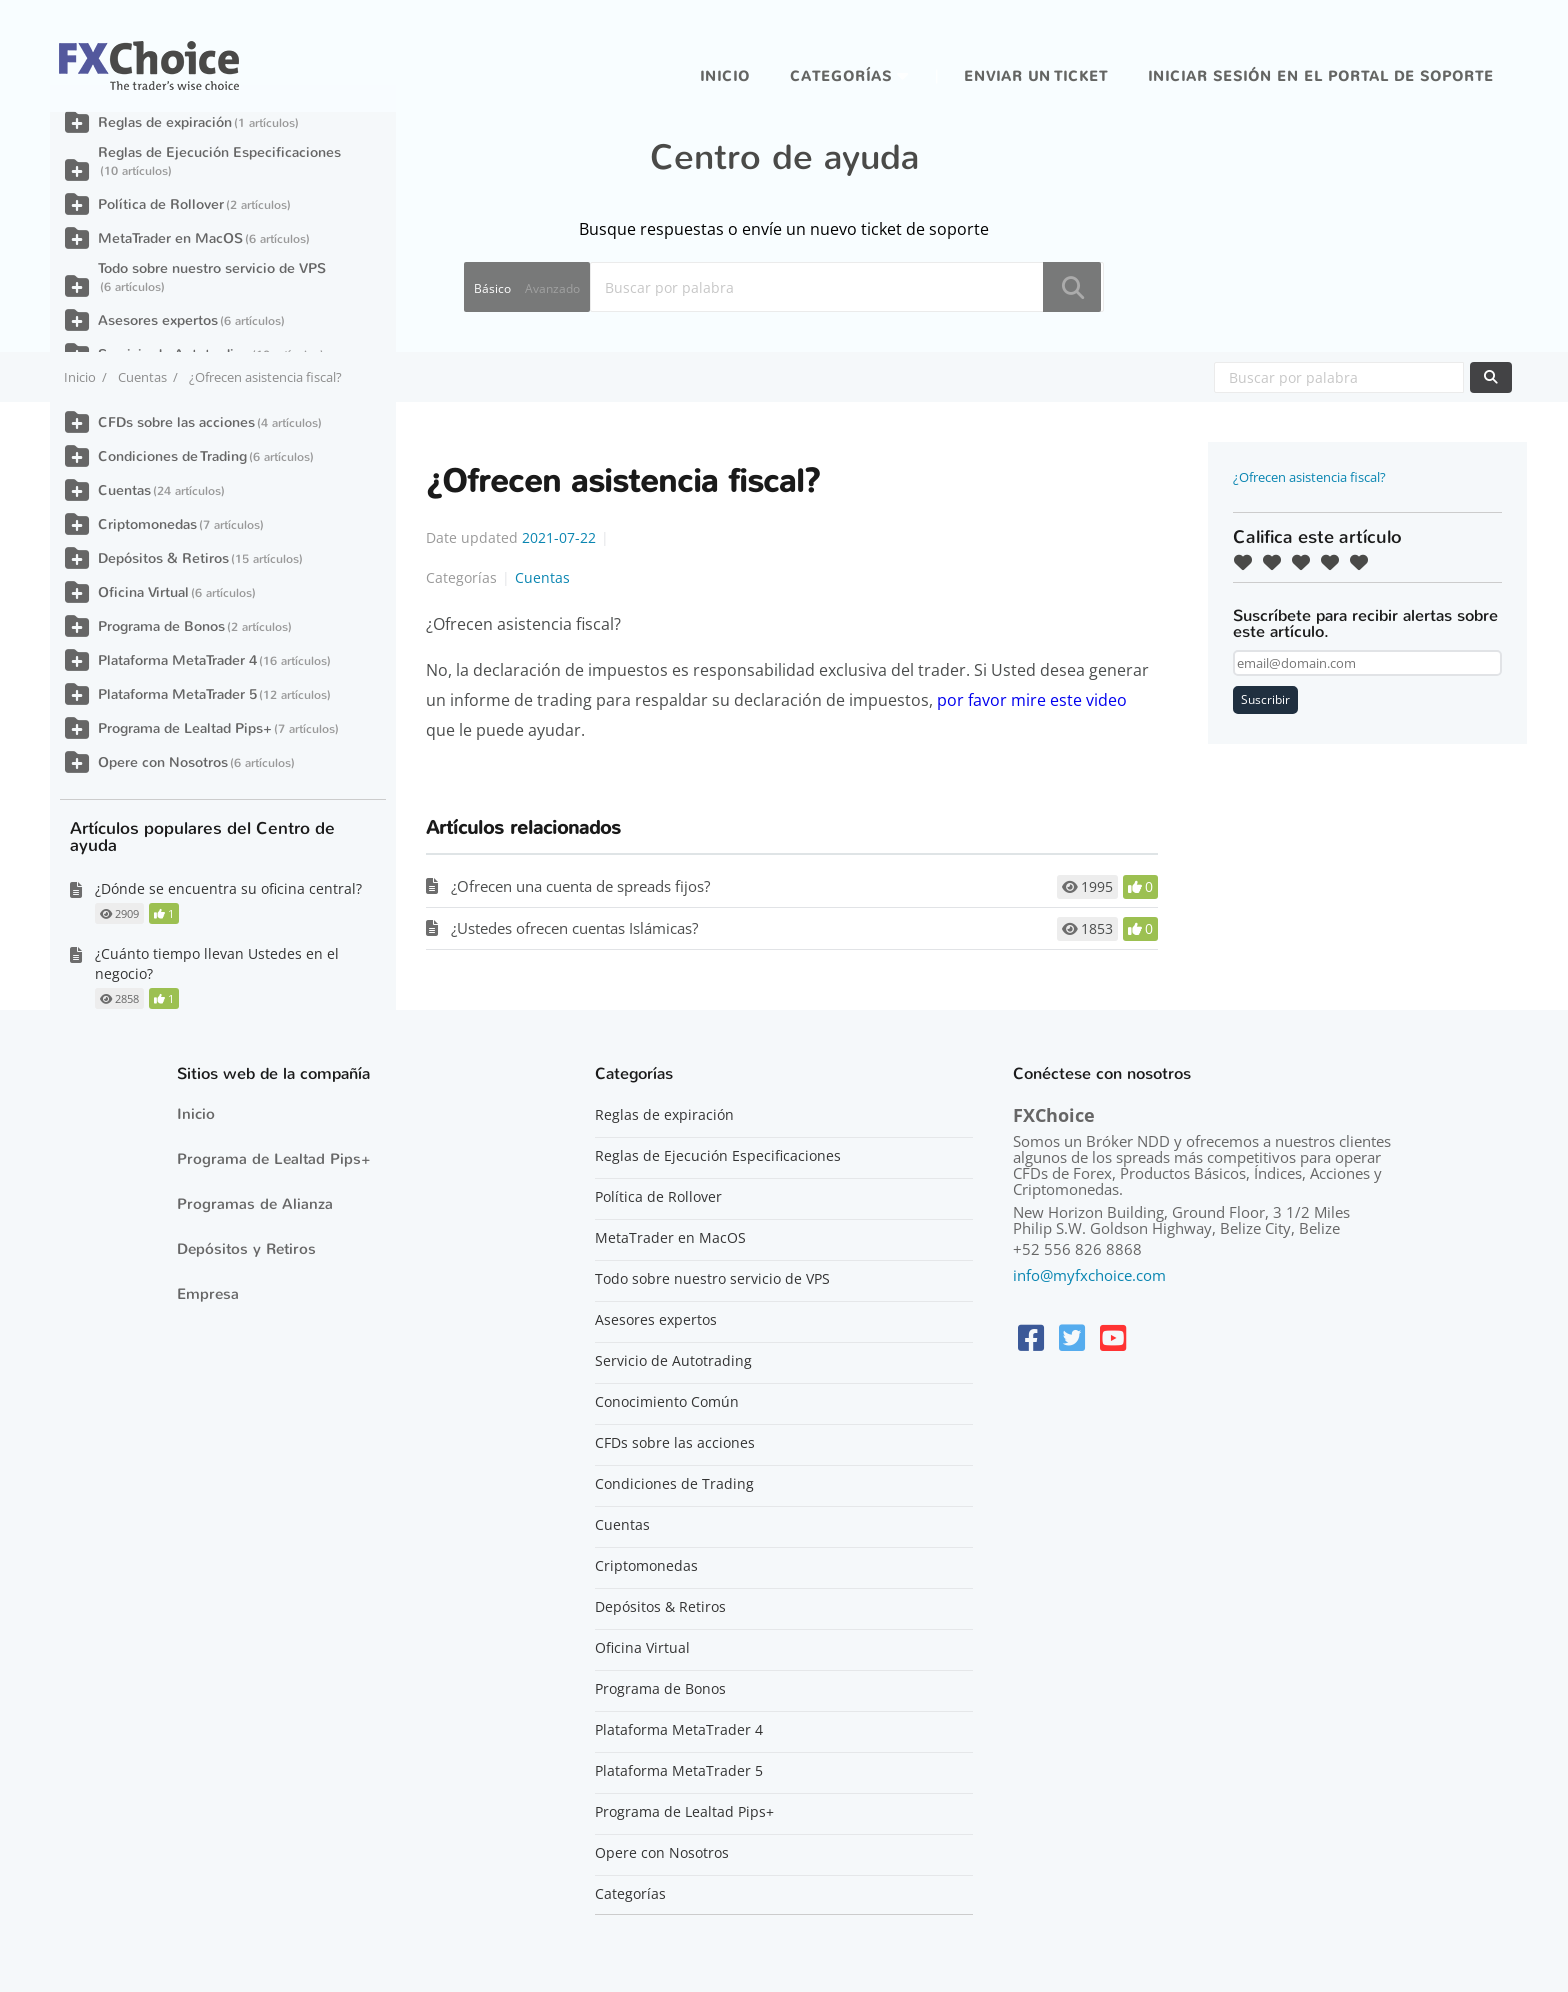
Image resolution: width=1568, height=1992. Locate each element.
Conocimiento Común (667, 1402)
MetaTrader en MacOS (170, 238)
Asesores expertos (158, 320)
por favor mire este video (1032, 700)
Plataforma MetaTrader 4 (177, 660)
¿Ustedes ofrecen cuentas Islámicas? (574, 928)
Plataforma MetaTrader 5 (177, 694)
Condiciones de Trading (172, 456)
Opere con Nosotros (163, 762)
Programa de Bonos (161, 626)
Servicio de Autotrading (673, 1361)
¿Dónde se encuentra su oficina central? (228, 888)
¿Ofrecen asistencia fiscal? (1309, 477)
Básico (492, 288)
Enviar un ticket (1036, 76)
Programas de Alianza (255, 1204)
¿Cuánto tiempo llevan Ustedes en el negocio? (217, 963)
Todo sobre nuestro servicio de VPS (212, 268)
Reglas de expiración (165, 122)
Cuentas (142, 377)
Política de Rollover (161, 204)
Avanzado (552, 288)
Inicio (725, 76)
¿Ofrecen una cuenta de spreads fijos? (580, 886)
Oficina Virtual (143, 592)
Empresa (208, 1294)
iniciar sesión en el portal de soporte (1321, 76)
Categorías (841, 76)
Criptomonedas (147, 524)
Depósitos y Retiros (246, 1249)
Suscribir (1265, 699)
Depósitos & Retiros (163, 558)
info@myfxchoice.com (1089, 1275)
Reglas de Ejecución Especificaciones (219, 152)
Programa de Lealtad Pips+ (185, 728)
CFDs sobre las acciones (176, 422)
